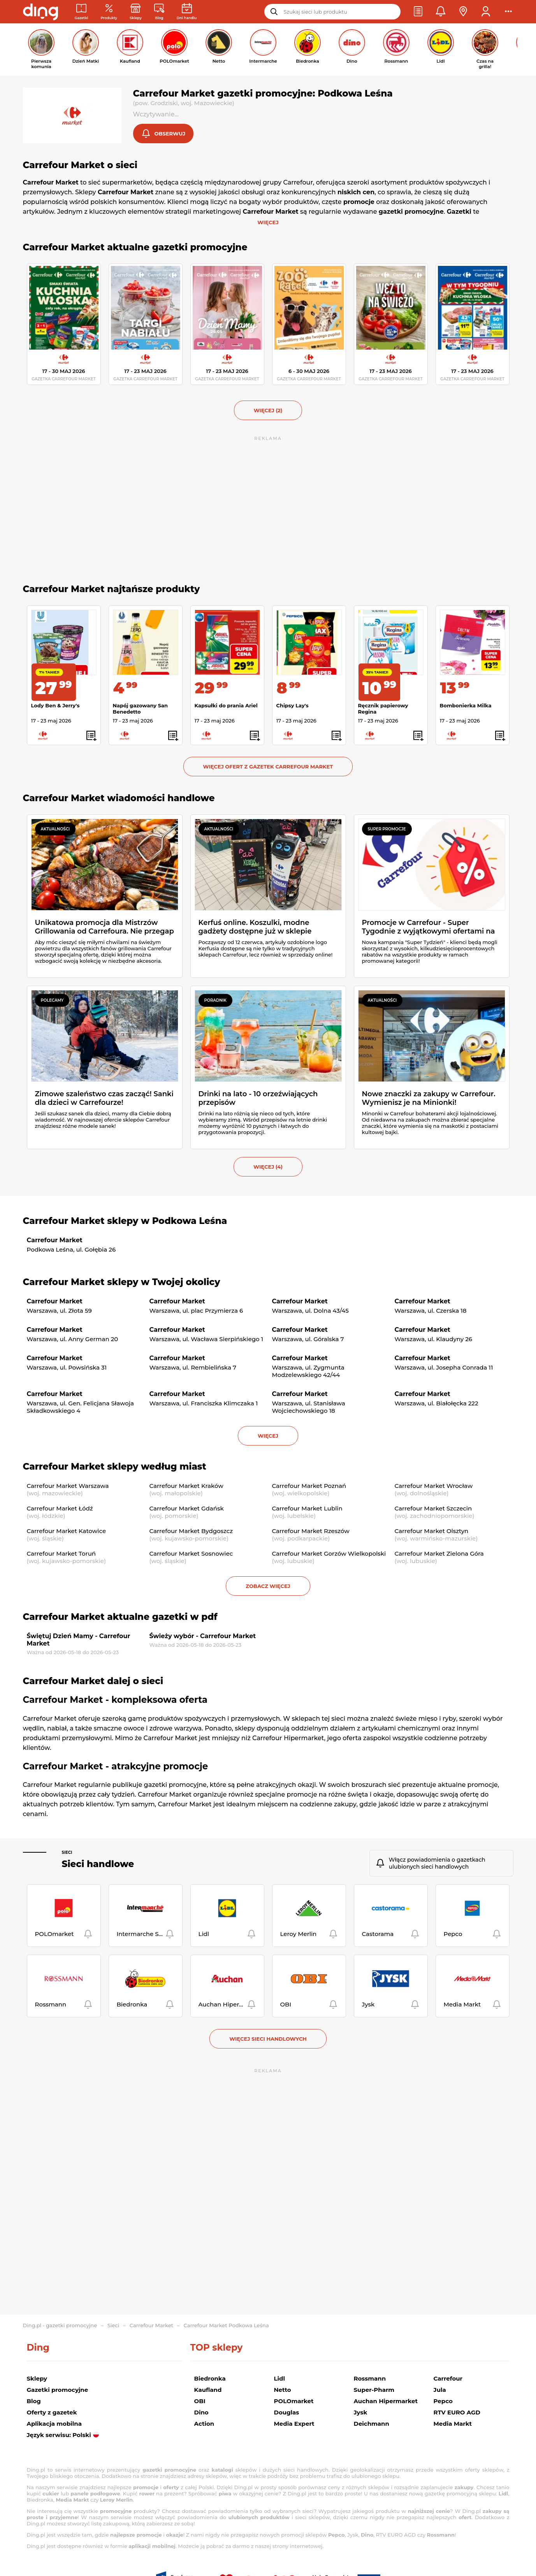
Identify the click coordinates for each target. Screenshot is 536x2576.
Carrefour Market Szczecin (433, 1509)
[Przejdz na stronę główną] (40, 11)
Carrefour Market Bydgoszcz (191, 1531)
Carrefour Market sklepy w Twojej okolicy (121, 1282)
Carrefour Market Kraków (186, 1486)
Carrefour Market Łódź (60, 1509)
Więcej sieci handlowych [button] (268, 2039)
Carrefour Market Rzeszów (311, 1531)
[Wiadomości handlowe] (159, 12)
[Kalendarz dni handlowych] (187, 12)
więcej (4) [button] (268, 1167)
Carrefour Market (151, 2325)
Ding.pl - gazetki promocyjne (60, 2325)
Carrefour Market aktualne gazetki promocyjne (135, 248)
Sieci (67, 1853)
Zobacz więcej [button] (268, 1587)
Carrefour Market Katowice (66, 1531)
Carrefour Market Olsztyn (432, 1531)
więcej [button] (268, 1436)
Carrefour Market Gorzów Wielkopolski (329, 1554)
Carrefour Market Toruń (61, 1554)
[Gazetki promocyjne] (81, 12)
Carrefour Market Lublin (307, 1509)
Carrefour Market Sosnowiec (191, 1554)
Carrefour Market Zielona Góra (439, 1554)
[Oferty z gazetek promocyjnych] (108, 12)
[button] (418, 11)
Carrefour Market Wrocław (434, 1486)
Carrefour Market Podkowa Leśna (226, 2325)
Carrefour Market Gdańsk (186, 1509)
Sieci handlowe (98, 1864)
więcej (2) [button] (268, 411)
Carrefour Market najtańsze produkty (111, 589)
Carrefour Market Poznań (309, 1486)
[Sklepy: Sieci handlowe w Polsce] (136, 12)
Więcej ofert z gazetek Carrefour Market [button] (268, 767)
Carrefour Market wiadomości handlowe (119, 798)
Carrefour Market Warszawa (68, 1486)
